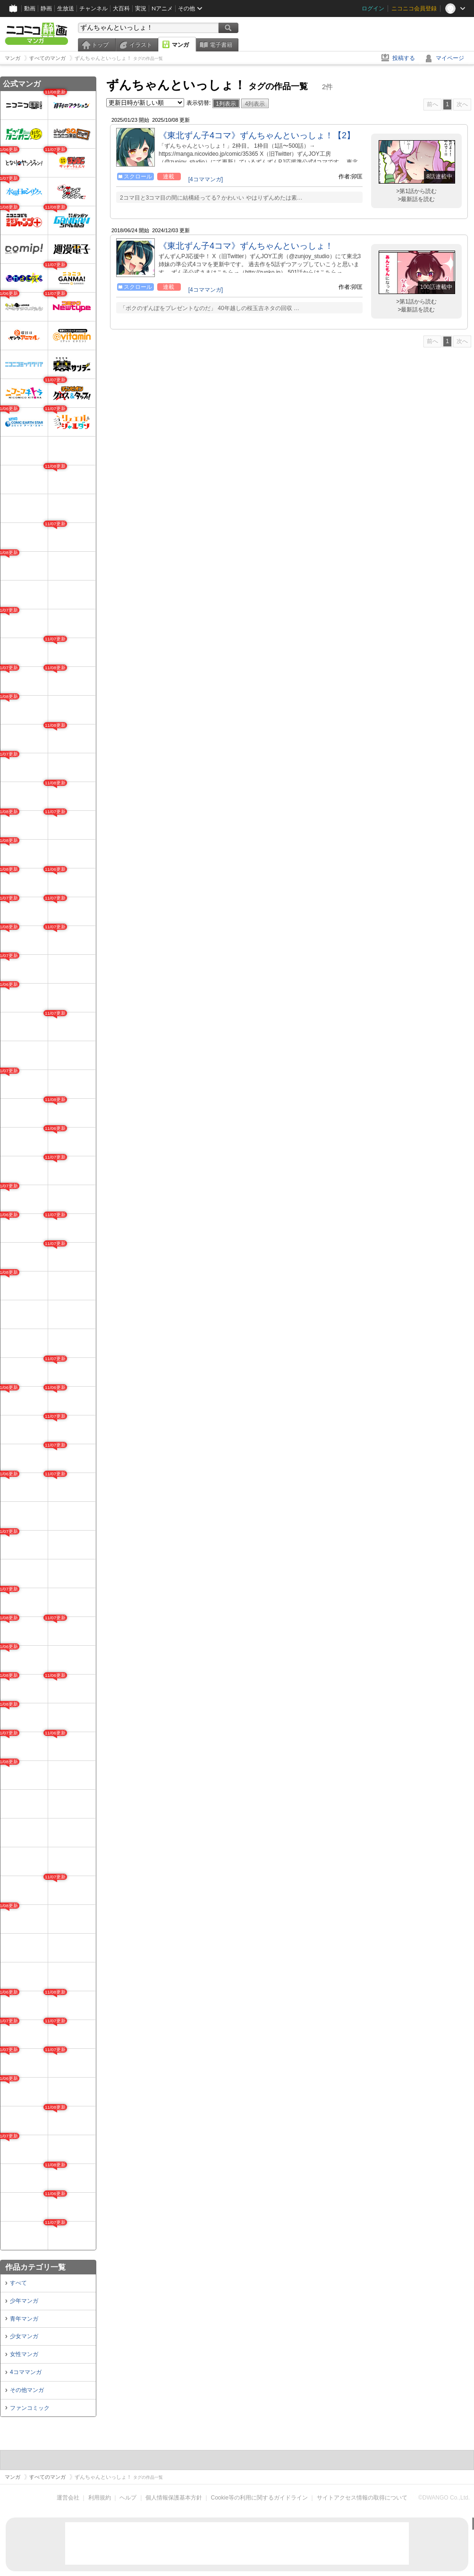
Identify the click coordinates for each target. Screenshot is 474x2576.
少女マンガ (24, 2336)
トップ (100, 45)
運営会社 (68, 2497)
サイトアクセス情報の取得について (362, 2497)
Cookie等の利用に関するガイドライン (259, 2497)
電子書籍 (221, 45)
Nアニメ (162, 8)
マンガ (180, 45)
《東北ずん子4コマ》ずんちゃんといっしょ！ (246, 246)
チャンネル (93, 8)
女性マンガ (24, 2354)
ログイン (373, 8)
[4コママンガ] (205, 179)
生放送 (65, 8)
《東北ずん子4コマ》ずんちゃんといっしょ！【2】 (257, 135)
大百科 (121, 8)
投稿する (403, 58)
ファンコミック (30, 2408)
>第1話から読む (416, 191)
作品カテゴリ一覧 (35, 2267)
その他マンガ (27, 2390)
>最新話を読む (416, 199)
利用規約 (99, 2497)
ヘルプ (127, 2497)
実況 (140, 8)
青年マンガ (24, 2318)
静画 (46, 8)
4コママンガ (26, 2372)
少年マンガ (24, 2301)
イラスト (140, 45)
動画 (29, 8)
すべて (18, 2283)
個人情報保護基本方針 (173, 2497)
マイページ (450, 58)
